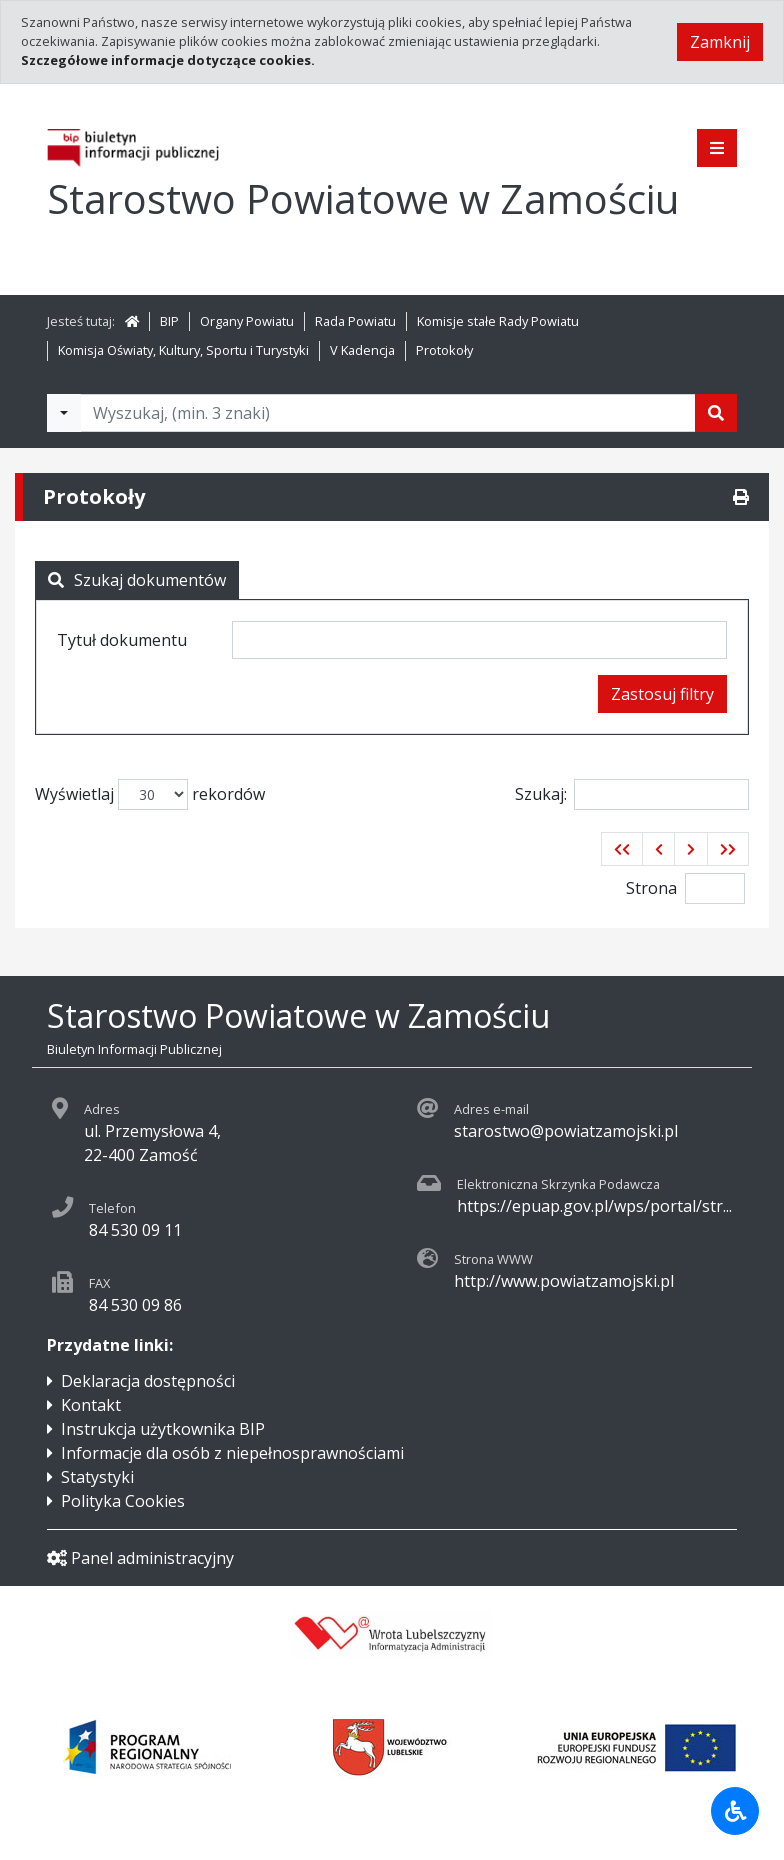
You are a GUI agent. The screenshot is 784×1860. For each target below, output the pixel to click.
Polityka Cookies (123, 1501)
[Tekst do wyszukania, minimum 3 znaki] (388, 413)
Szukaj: (632, 794)
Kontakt (91, 1405)
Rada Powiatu (355, 321)
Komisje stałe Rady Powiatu (498, 321)
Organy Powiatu (247, 321)
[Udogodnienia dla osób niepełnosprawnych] (735, 1811)
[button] (622, 849)
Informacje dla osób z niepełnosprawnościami (232, 1453)
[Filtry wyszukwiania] (64, 413)
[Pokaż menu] (717, 148)
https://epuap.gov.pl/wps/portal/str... (594, 1206)
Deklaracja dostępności (148, 1381)
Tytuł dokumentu (122, 640)
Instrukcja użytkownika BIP (163, 1429)
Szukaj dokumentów (137, 580)
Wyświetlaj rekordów (150, 794)
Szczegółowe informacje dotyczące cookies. (168, 60)
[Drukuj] (741, 497)
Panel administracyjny (140, 1558)
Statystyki (97, 1477)
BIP (169, 321)
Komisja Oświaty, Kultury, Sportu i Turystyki (183, 350)
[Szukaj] (716, 413)
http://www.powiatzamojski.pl (564, 1281)
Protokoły (444, 350)
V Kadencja (362, 350)
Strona (651, 888)
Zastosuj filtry (662, 694)
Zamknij (720, 42)
